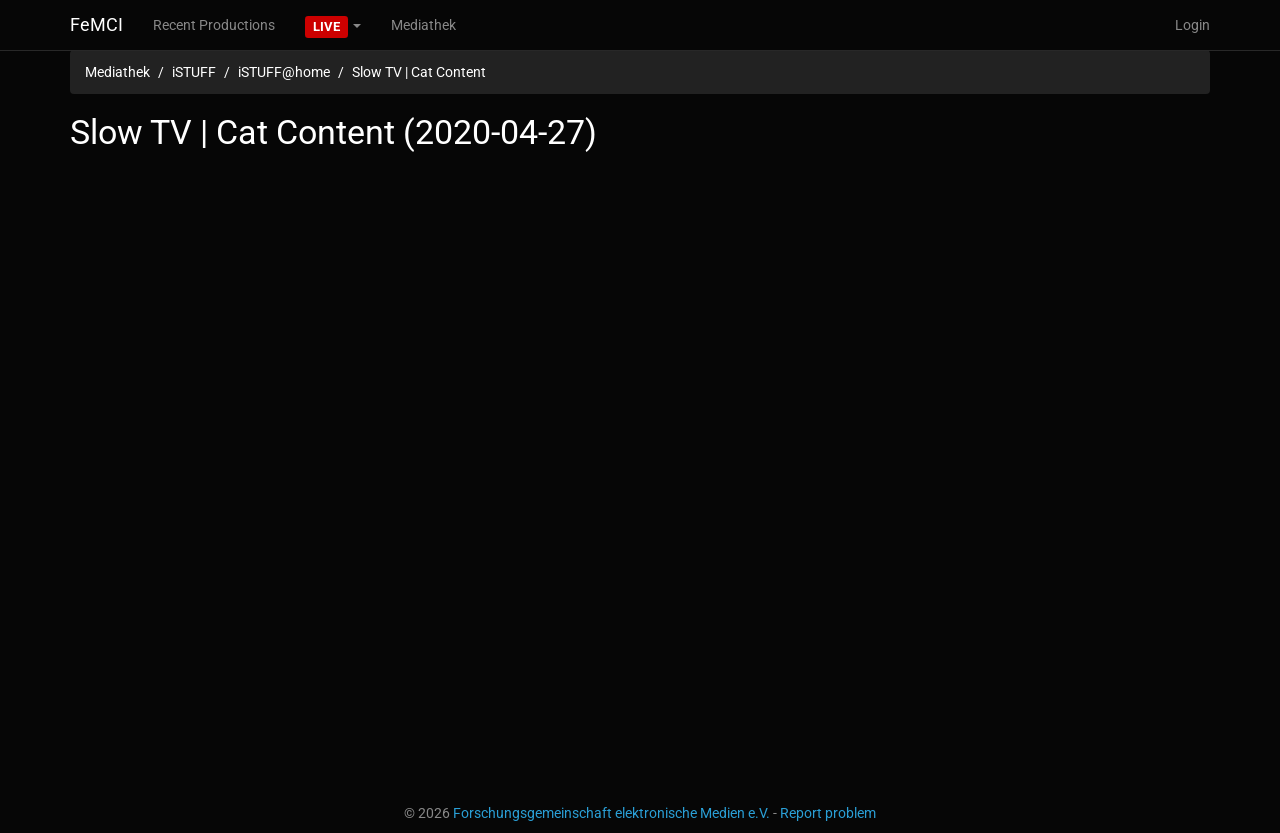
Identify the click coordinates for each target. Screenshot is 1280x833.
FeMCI (96, 24)
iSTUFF (194, 72)
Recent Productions (214, 25)
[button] (333, 25)
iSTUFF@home (284, 72)
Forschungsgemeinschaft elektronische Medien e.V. (611, 813)
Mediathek (423, 25)
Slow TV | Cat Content (419, 72)
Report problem (828, 813)
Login (1192, 25)
